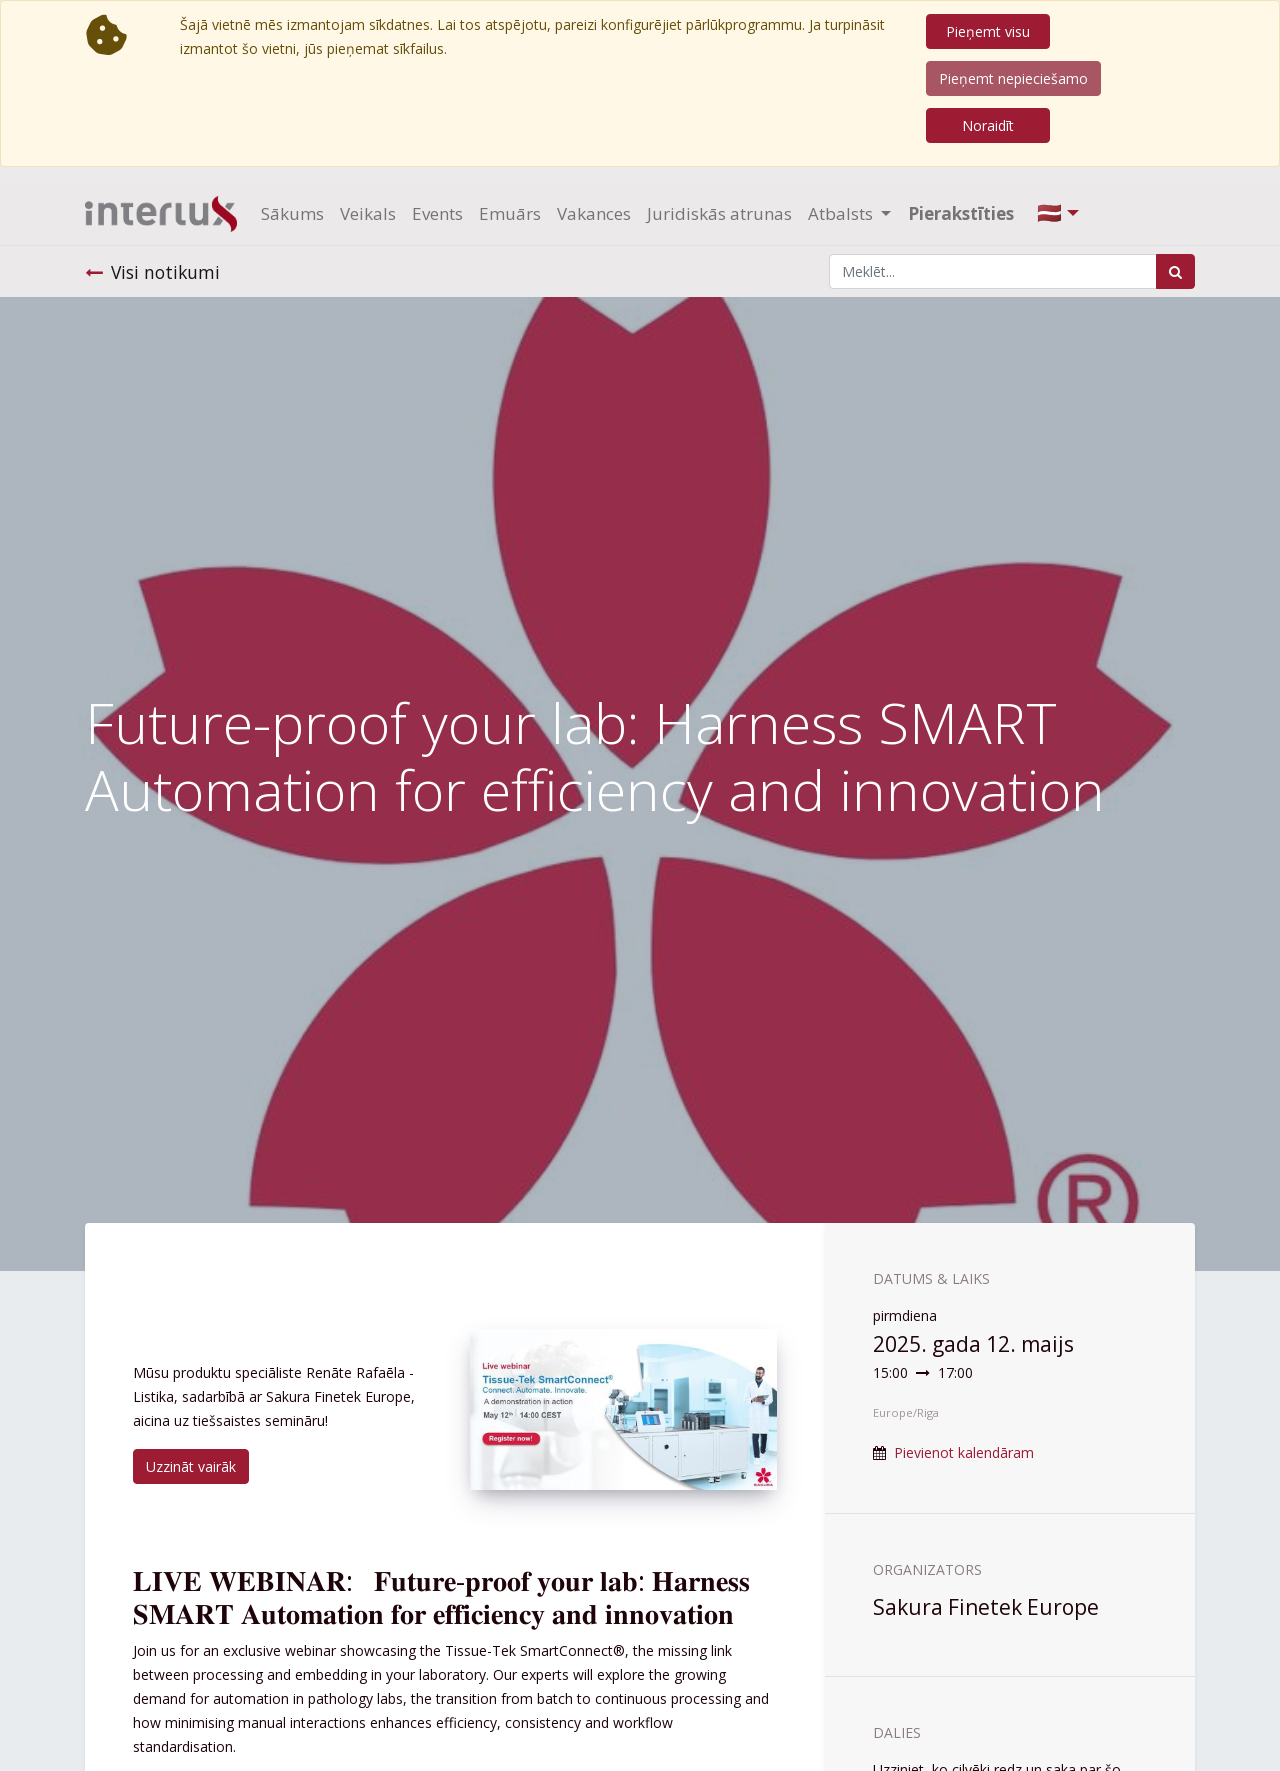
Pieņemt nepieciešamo (1013, 78)
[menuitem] (292, 214)
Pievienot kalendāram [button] (964, 1452)
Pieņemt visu (988, 31)
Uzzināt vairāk (191, 1466)
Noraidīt (988, 125)
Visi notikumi (152, 272)
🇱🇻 (1049, 212)
